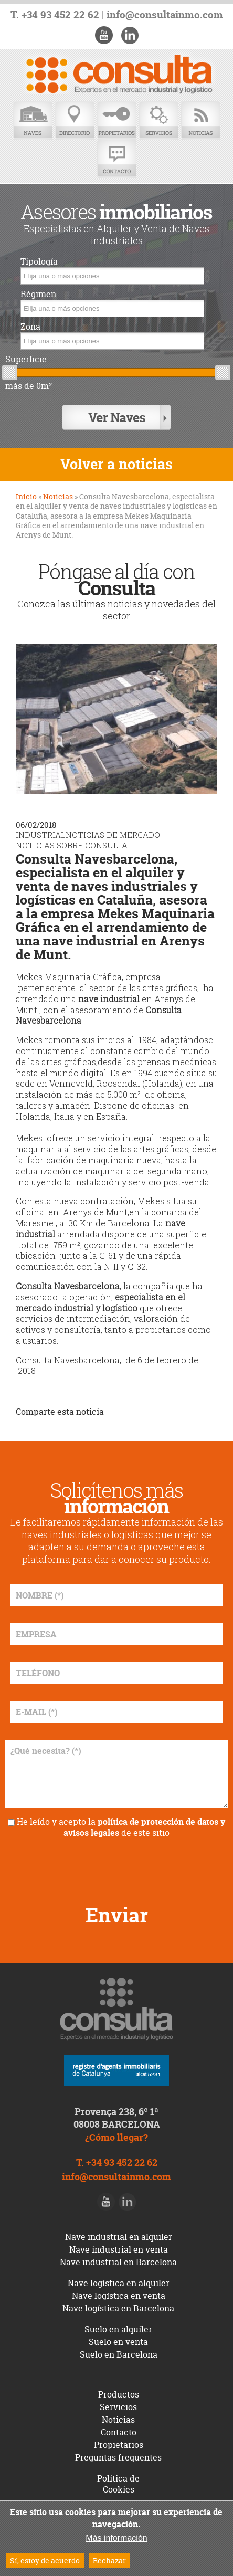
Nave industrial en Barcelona (118, 2262)
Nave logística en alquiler (119, 2283)
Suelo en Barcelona (118, 2354)
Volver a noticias (116, 464)
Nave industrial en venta (118, 2249)
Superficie (26, 359)
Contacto (116, 159)
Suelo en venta (118, 2342)
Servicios (158, 120)
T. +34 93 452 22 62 (54, 15)
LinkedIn (129, 35)
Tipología (39, 261)
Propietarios (116, 120)
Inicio (26, 496)
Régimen (38, 294)
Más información (116, 2537)
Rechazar (109, 2561)
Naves (32, 120)
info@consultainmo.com (165, 15)
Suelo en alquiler (118, 2329)
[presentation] (116, 1867)
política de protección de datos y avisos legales (144, 1827)
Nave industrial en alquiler (118, 2237)
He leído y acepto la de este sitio (121, 1827)
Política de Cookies (118, 2484)
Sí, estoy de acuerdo (45, 2561)
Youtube (103, 35)
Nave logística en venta (118, 2295)
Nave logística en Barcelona (118, 2308)
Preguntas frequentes (118, 2457)
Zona (30, 326)
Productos (118, 2394)
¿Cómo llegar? (116, 2137)
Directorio (74, 120)
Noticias (200, 120)
